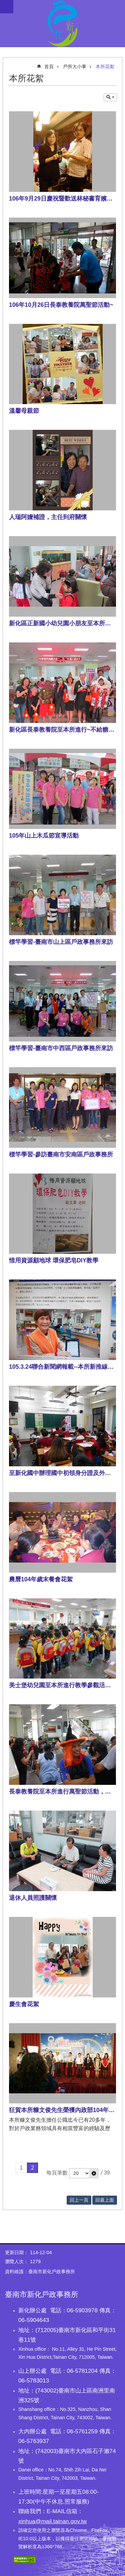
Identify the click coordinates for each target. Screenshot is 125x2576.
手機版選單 (6, 6)
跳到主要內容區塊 (3, 3)
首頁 (49, 66)
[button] (94, 2173)
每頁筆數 (57, 2173)
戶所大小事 (74, 66)
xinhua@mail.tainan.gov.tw (52, 2521)
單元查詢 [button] (110, 97)
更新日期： (16, 2252)
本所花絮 (105, 66)
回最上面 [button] (104, 2200)
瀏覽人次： (16, 2261)
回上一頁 (79, 2200)
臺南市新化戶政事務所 (62, 23)
